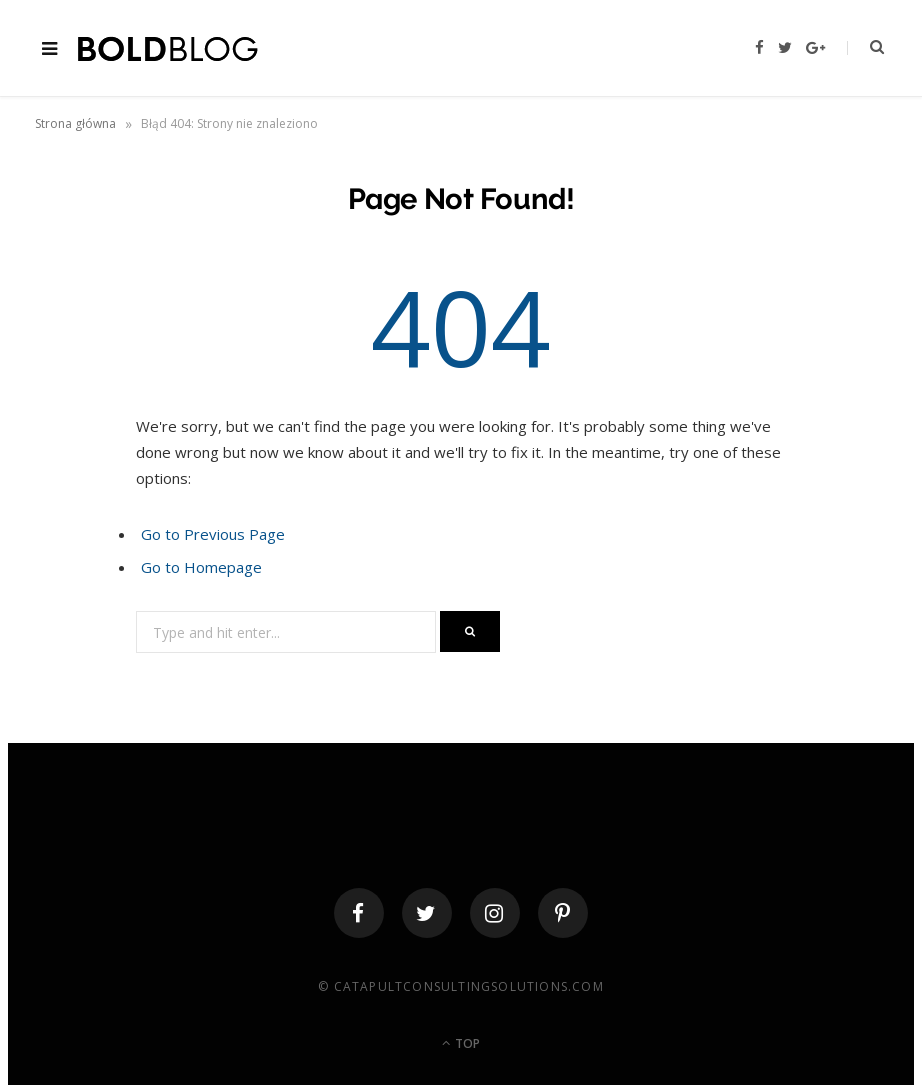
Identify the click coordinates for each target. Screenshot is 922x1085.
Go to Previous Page (213, 534)
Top (461, 1043)
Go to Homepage (201, 567)
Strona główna (75, 123)
